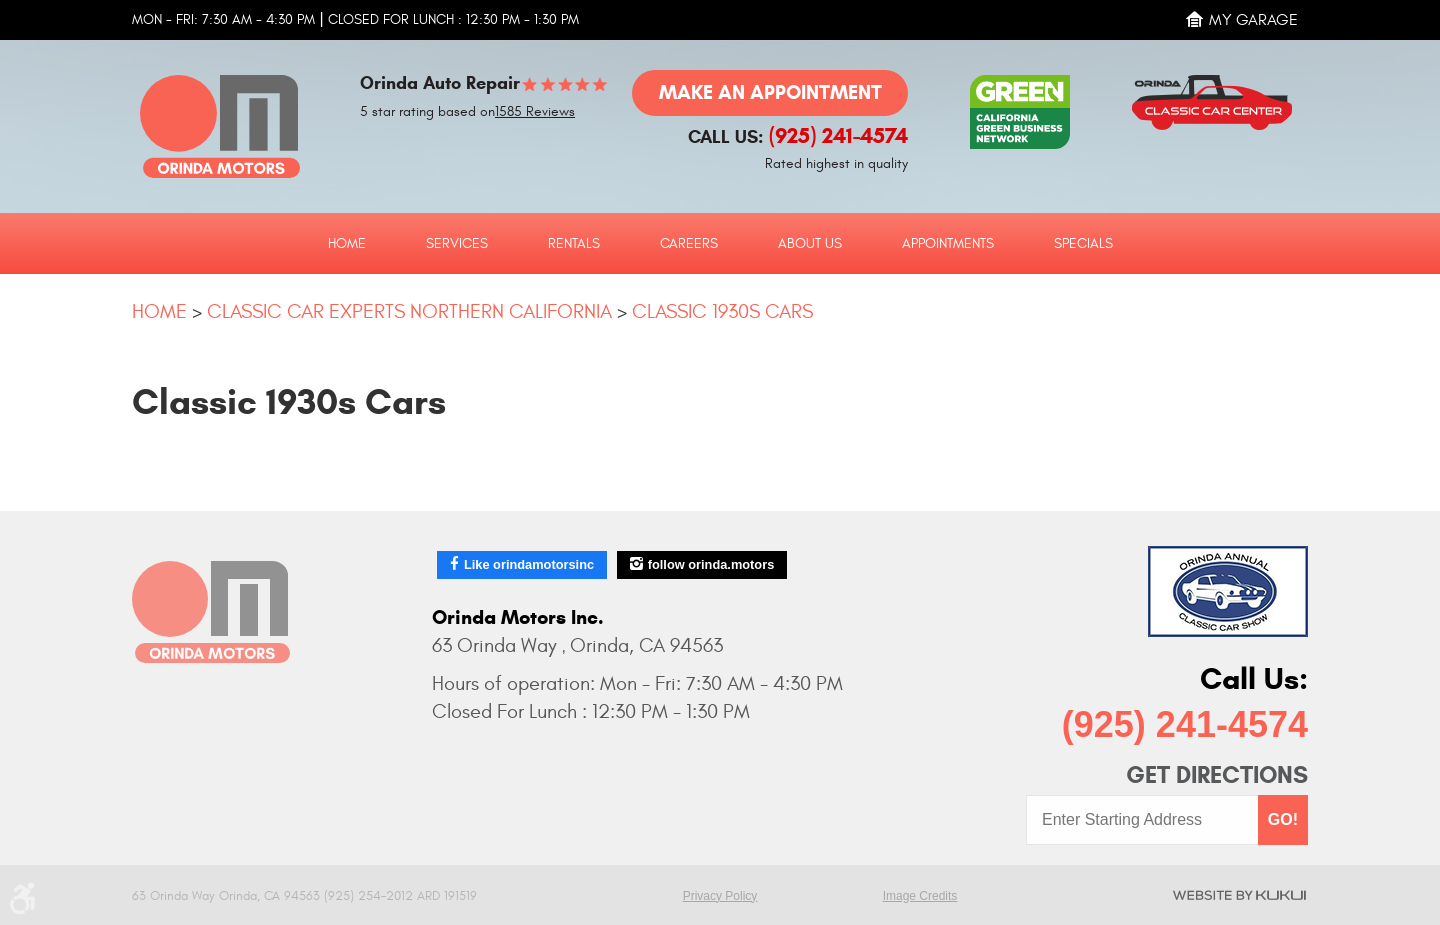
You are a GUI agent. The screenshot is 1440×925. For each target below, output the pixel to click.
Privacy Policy (720, 896)
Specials (1083, 244)
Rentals (574, 244)
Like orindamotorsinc (529, 564)
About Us (810, 244)
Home (347, 244)
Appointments (948, 244)
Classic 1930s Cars (722, 311)
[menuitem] (347, 243)
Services (457, 244)
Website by (1239, 895)
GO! (1283, 819)
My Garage (1253, 20)
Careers (689, 244)
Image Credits (920, 896)
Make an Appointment (770, 92)
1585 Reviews (535, 112)
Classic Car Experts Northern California (409, 311)
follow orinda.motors (711, 564)
